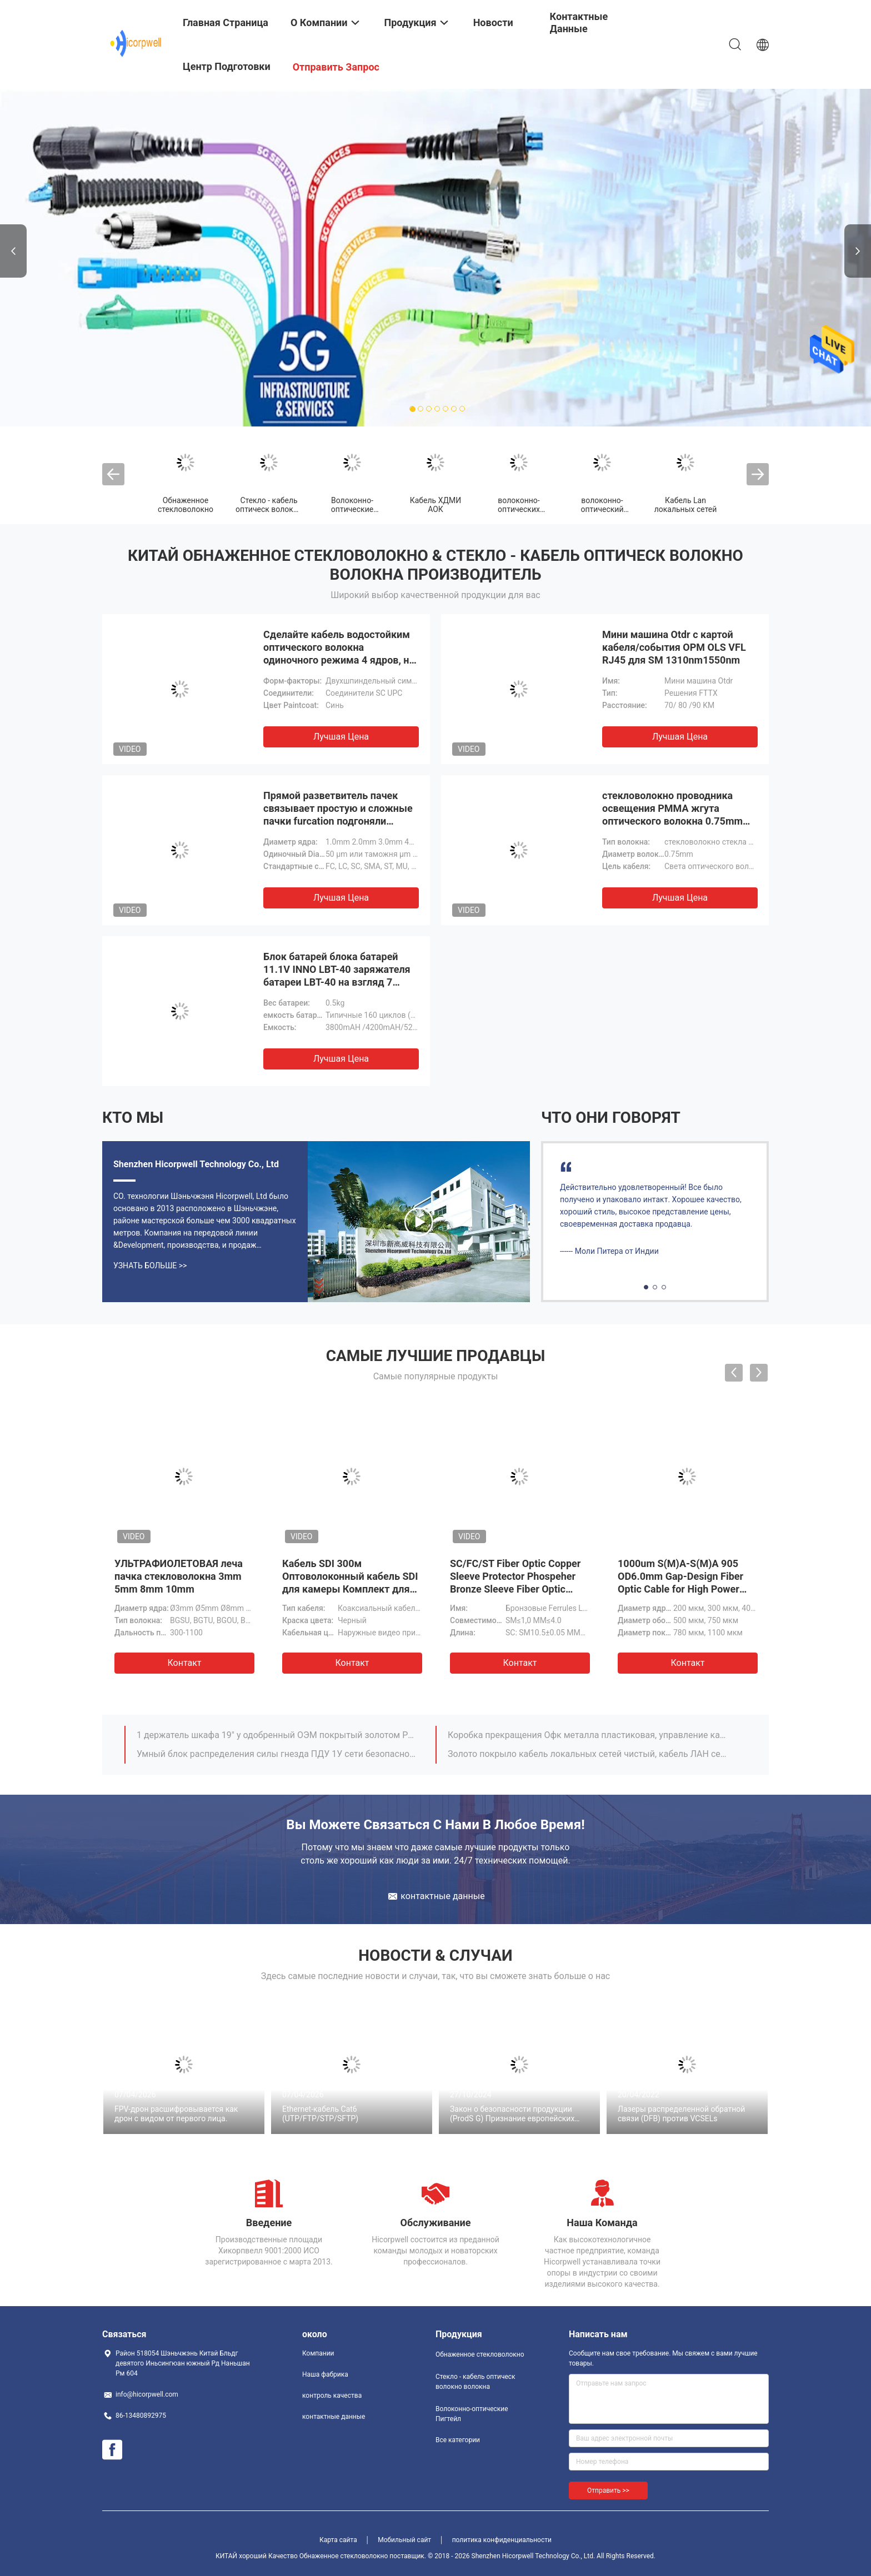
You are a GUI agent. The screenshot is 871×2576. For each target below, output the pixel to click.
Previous (13, 251)
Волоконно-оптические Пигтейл (352, 509)
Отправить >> (608, 2490)
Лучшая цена (341, 736)
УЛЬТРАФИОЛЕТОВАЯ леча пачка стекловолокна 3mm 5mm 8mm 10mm (178, 1576)
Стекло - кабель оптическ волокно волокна (269, 509)
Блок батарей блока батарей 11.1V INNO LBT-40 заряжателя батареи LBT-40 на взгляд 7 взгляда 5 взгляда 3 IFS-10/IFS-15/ (337, 982)
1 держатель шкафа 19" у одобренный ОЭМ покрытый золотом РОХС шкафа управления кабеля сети (276, 1735)
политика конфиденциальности (502, 2540)
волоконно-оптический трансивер (602, 509)
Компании (318, 2353)
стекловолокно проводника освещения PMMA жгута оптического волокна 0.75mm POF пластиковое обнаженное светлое (673, 821)
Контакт (184, 1663)
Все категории (458, 2440)
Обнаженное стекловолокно (185, 505)
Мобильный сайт (404, 2540)
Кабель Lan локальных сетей (685, 505)
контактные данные (333, 2417)
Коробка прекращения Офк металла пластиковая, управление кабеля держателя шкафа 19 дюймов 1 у (587, 1735)
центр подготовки (227, 66)
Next (857, 251)
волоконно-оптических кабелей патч (518, 509)
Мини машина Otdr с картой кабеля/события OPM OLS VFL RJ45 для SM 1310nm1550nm (674, 647)
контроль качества (332, 2395)
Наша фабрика (325, 2374)
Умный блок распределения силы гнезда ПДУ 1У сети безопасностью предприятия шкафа (276, 1754)
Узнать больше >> (150, 1265)
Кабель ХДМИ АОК (436, 505)
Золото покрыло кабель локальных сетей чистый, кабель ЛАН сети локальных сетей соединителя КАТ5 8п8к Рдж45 (587, 1754)
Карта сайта (338, 2540)
